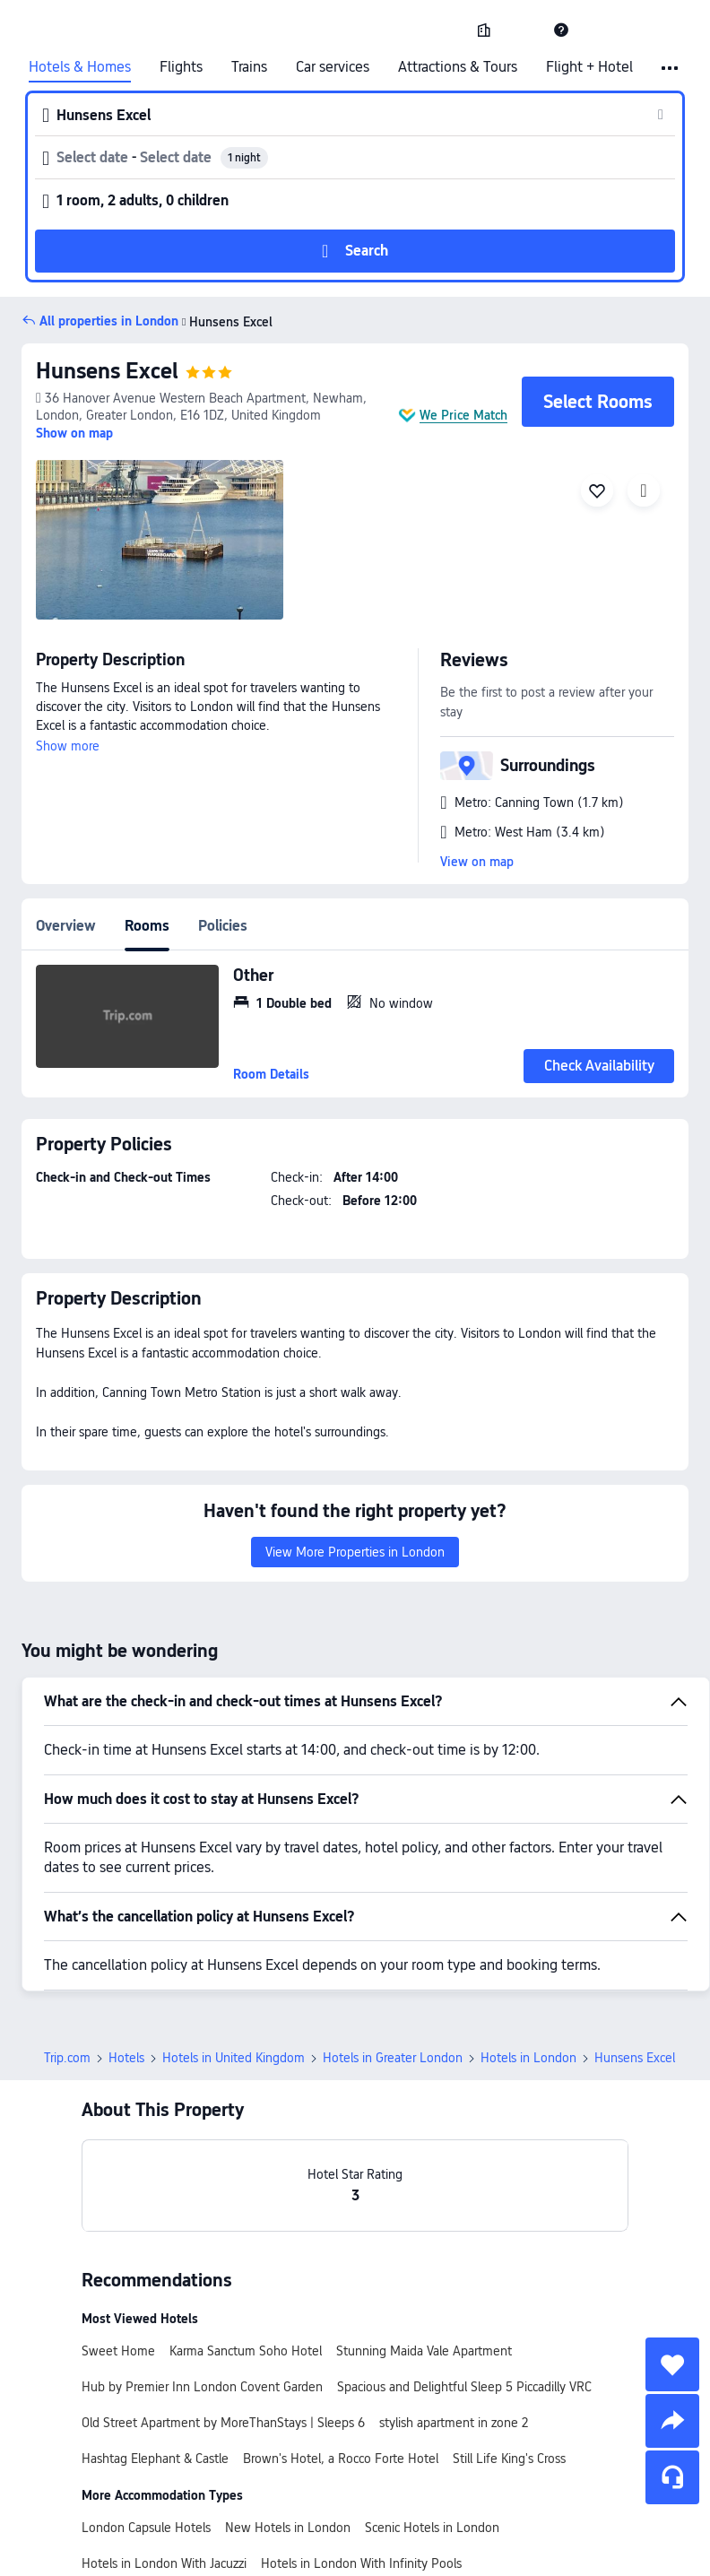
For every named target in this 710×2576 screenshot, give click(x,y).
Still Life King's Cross (509, 2458)
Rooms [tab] (147, 925)
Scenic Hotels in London (432, 2527)
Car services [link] (332, 67)
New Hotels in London (288, 2527)
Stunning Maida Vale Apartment (424, 2351)
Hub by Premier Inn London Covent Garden (202, 2387)
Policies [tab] (222, 925)
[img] (159, 540)
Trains (249, 67)
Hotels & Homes (80, 67)
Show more (68, 746)
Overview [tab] (66, 925)
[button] (523, 29)
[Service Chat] (672, 2477)
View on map (477, 861)
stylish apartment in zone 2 (453, 2423)
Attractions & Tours (457, 67)
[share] (672, 2421)
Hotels (126, 2058)
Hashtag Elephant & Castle (155, 2458)
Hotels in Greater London (393, 2058)
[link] (484, 29)
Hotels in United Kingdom (233, 2058)
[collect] (672, 2364)
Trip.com (67, 2058)
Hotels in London (528, 2058)
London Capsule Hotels (146, 2527)
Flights (181, 67)
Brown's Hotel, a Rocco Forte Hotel (340, 2458)
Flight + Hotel (589, 67)
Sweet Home (118, 2351)
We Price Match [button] (463, 415)
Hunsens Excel (225, 322)
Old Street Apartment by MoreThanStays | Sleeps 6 (223, 2423)
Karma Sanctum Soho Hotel (245, 2351)
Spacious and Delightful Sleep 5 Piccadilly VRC (464, 2387)
